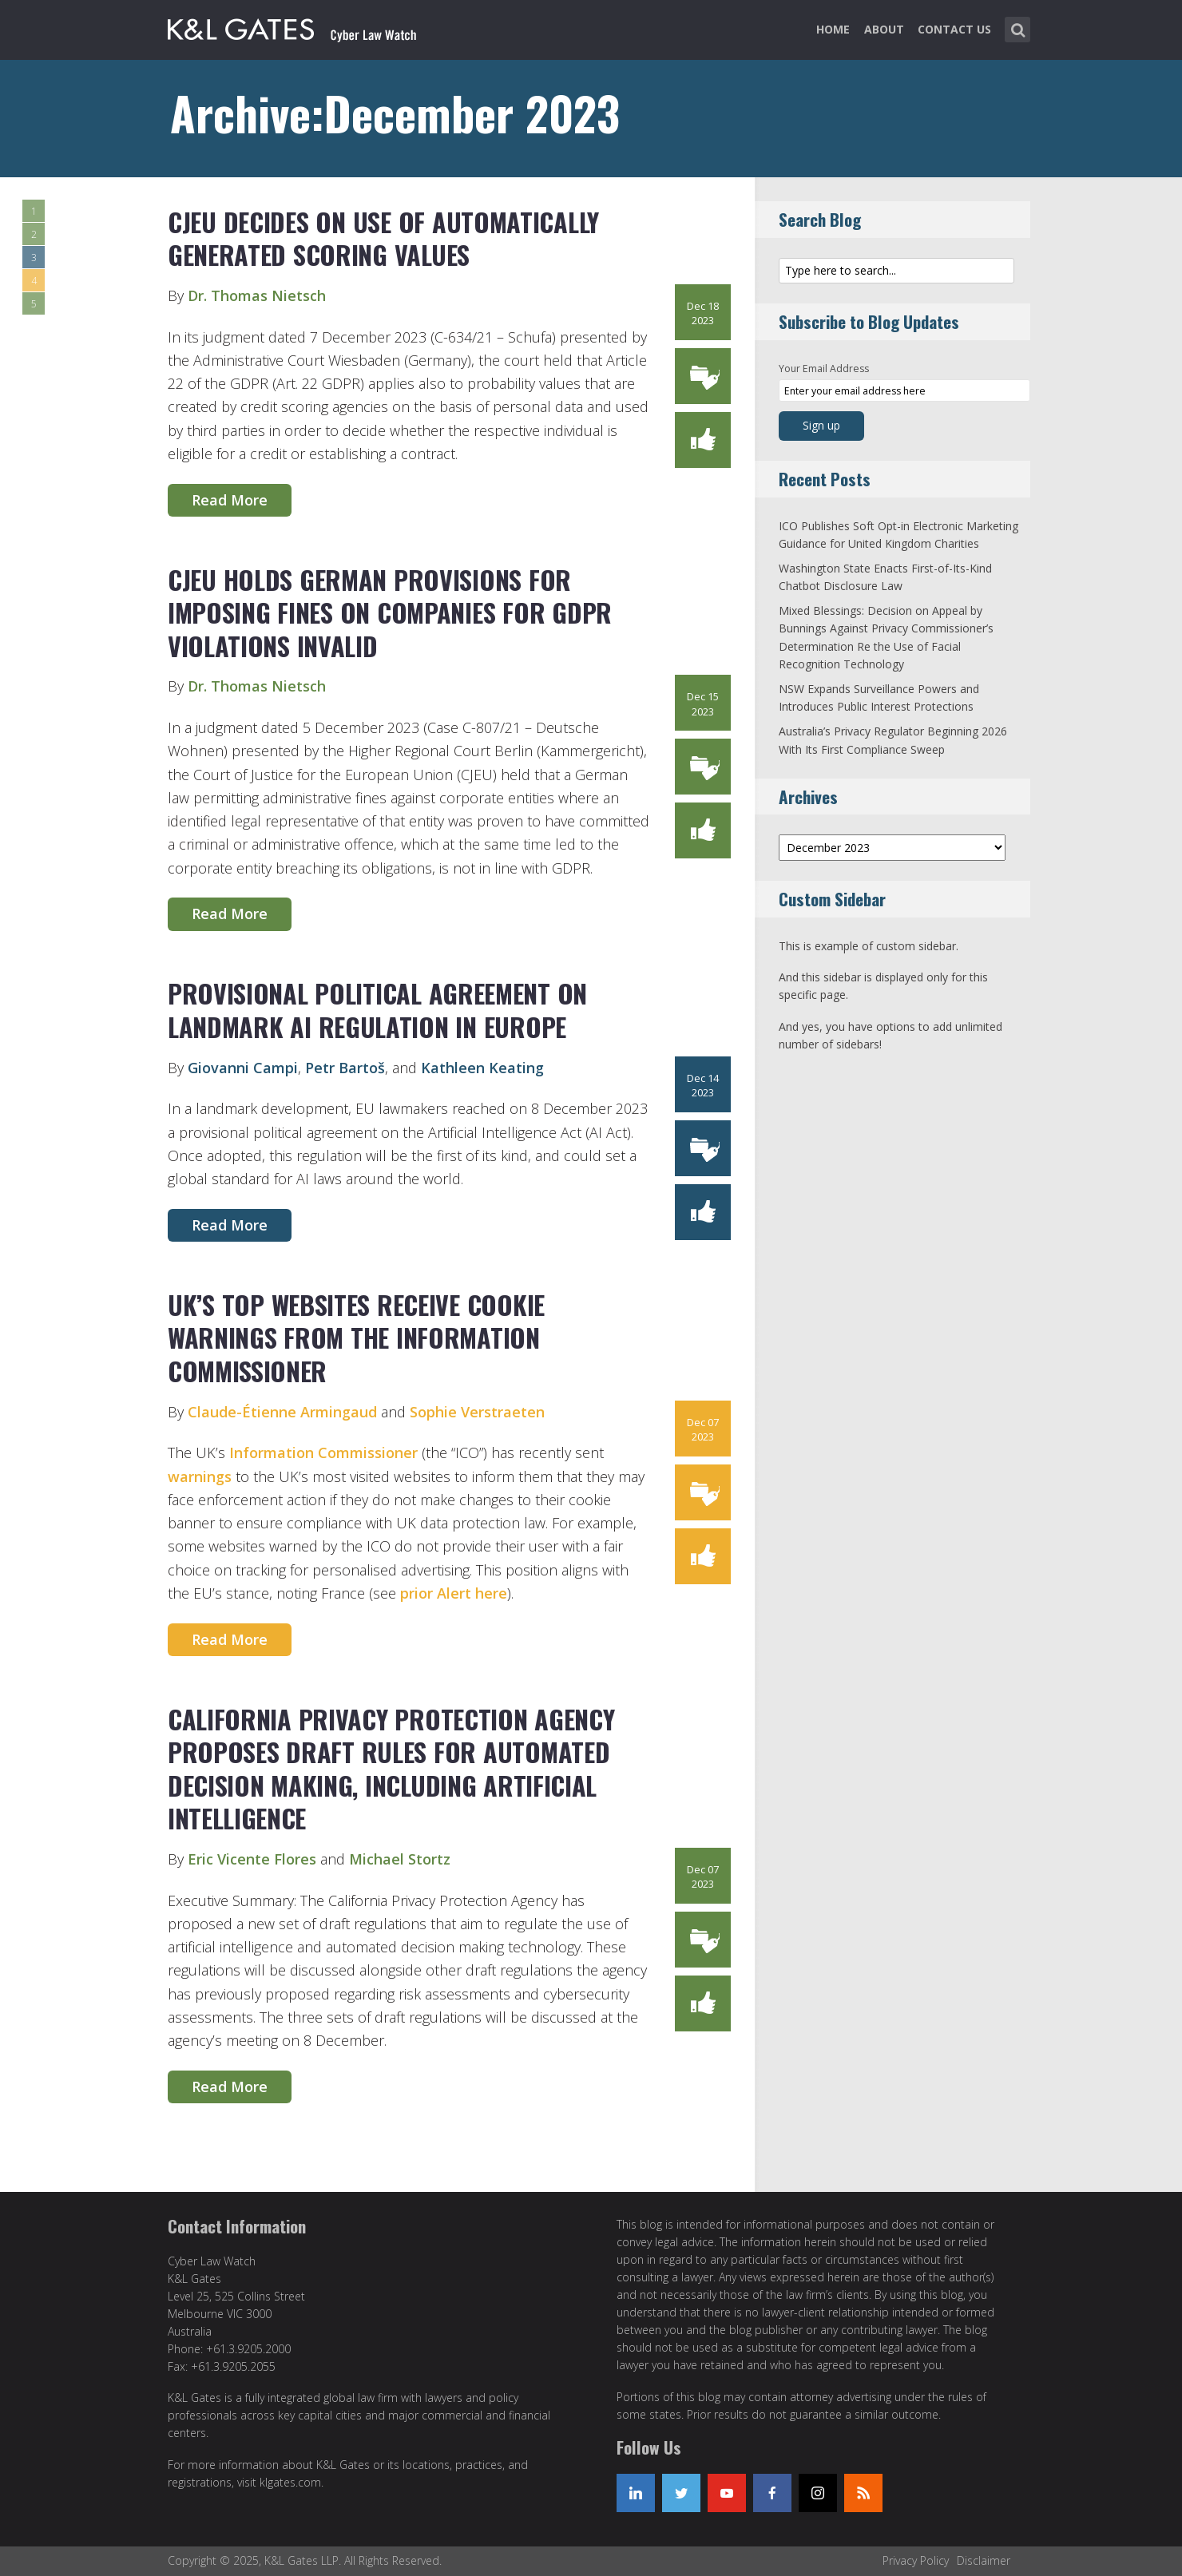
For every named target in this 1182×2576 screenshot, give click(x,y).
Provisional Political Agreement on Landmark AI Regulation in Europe (377, 1009)
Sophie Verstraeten (477, 1411)
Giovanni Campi (243, 1067)
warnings (200, 1476)
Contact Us (954, 29)
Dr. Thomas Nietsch (257, 295)
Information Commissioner (323, 1452)
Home (833, 29)
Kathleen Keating (482, 1067)
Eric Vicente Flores (252, 1859)
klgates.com (290, 2482)
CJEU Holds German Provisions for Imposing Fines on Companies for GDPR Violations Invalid (390, 612)
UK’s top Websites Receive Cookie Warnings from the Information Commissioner (356, 1337)
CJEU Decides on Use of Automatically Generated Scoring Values (383, 238)
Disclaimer (983, 2560)
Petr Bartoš (345, 1067)
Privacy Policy (916, 2560)
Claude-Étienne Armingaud (282, 1411)
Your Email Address (824, 368)
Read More (230, 499)
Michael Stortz (399, 1859)
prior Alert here (453, 1593)
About (884, 29)
